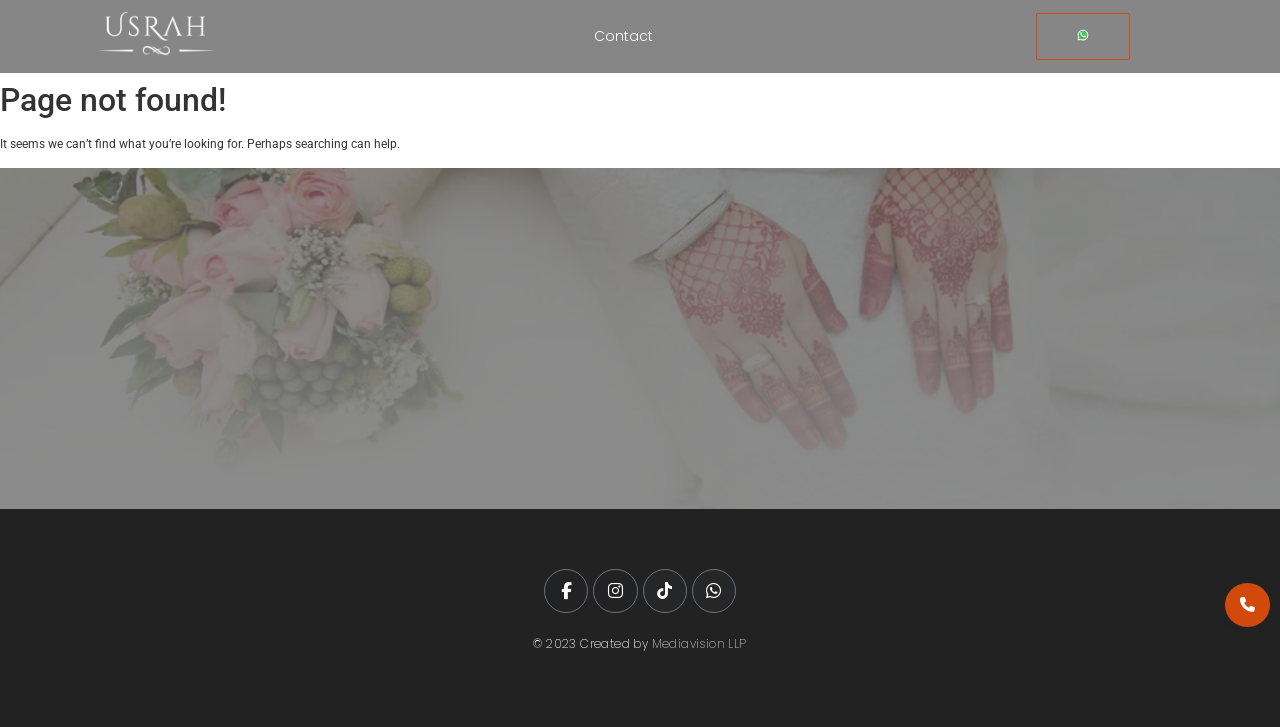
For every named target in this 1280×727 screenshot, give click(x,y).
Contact (623, 36)
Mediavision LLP (699, 643)
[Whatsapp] (1083, 36)
